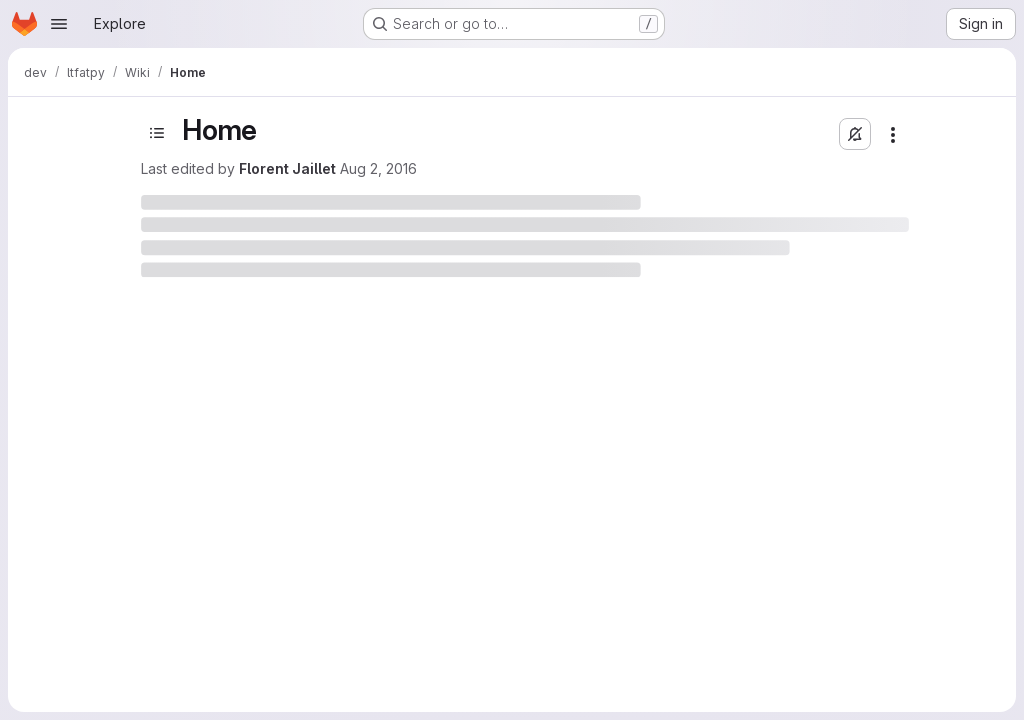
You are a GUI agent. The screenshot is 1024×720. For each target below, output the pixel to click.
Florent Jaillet (287, 168)
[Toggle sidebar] (157, 133)
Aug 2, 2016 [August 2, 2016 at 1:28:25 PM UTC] (378, 168)
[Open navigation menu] (59, 24)
